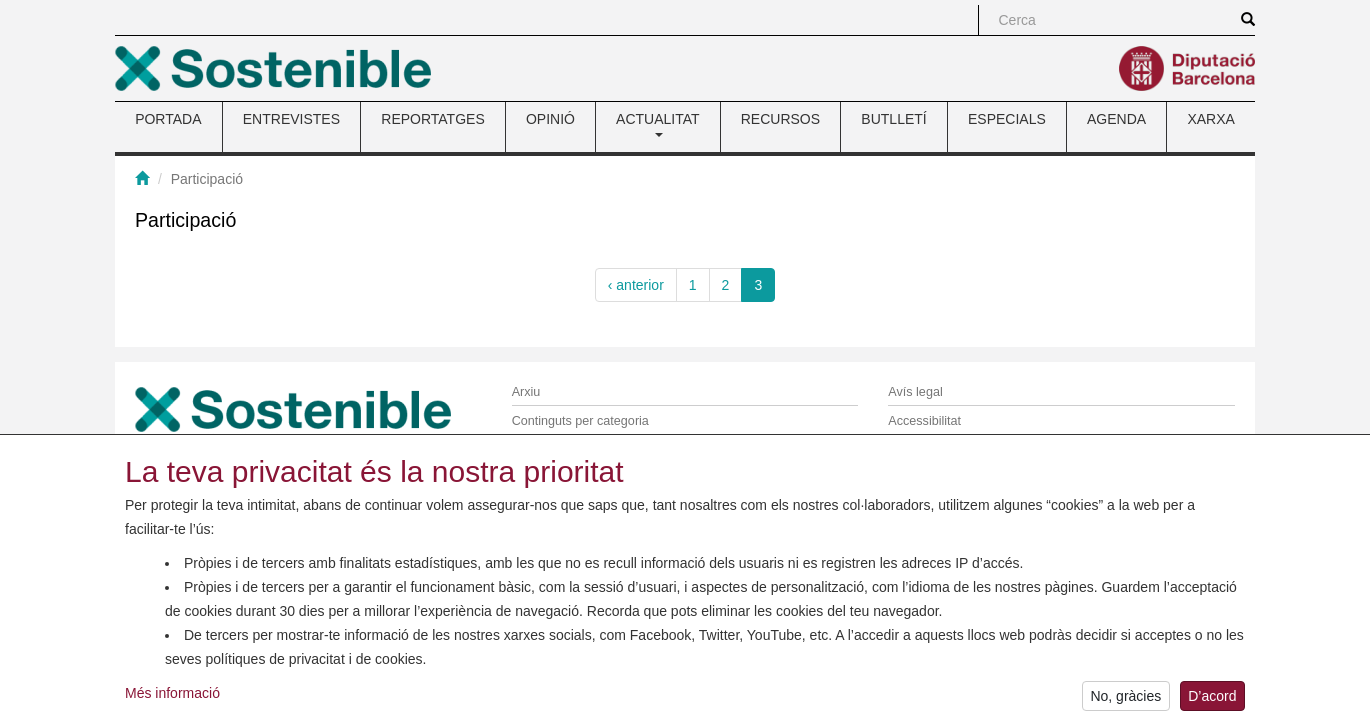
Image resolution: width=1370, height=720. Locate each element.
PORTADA (168, 119)
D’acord (1212, 701)
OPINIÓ (550, 119)
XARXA (1210, 119)
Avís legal (915, 392)
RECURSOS (780, 119)
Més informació (172, 698)
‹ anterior (636, 285)
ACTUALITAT (658, 124)
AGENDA (1116, 119)
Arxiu (526, 392)
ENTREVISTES (291, 119)
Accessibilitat (924, 421)
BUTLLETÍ (893, 119)
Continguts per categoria (580, 421)
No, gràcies (1125, 701)
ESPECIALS (1007, 119)
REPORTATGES (432, 119)
